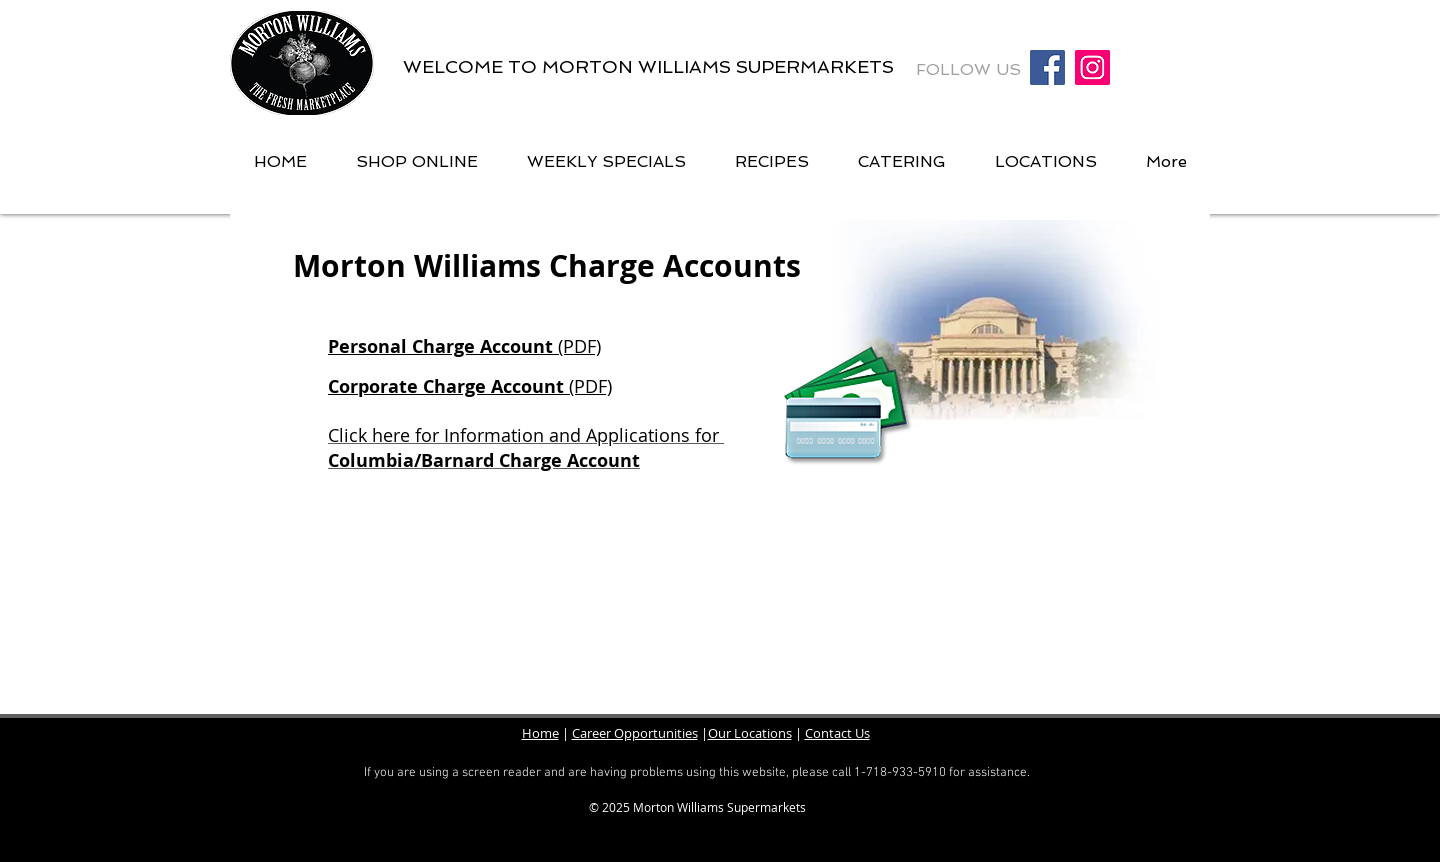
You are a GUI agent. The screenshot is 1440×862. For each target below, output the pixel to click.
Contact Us (837, 733)
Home (540, 733)
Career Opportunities (635, 733)
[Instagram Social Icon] (1092, 67)
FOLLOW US (971, 69)
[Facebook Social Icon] (1047, 67)
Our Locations (750, 733)
